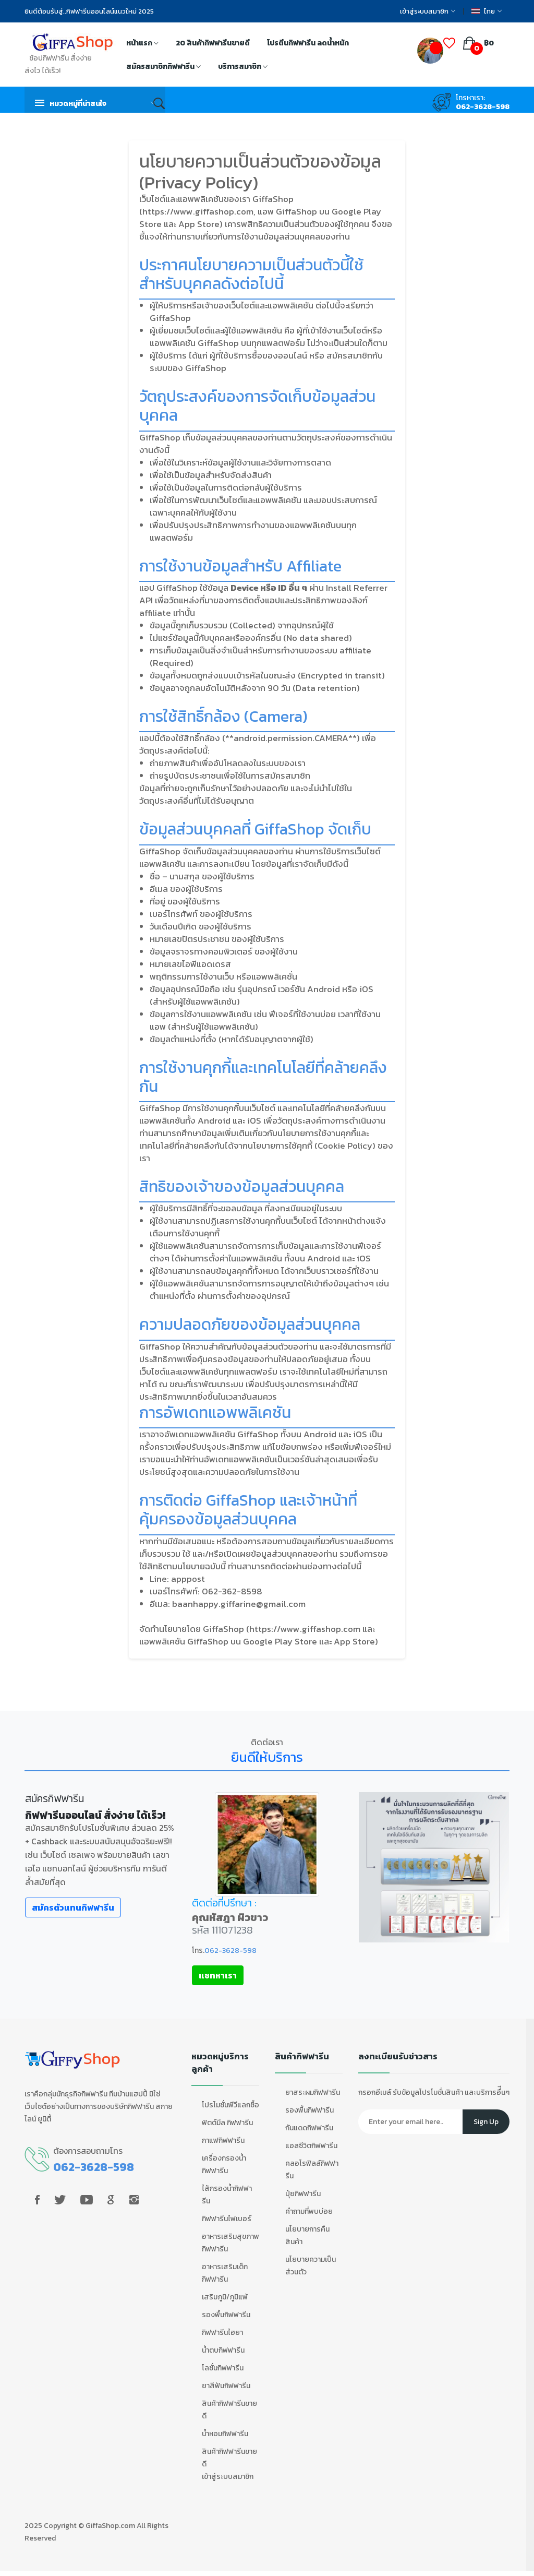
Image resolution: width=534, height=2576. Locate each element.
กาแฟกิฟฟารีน (223, 2140)
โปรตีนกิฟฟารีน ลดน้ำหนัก (308, 43)
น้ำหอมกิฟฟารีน (225, 2433)
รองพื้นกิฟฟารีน (226, 2314)
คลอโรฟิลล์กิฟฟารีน (311, 2169)
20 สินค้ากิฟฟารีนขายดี (213, 43)
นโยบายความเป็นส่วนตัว (310, 2265)
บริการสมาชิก (243, 67)
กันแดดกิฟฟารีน (309, 2127)
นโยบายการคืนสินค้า (307, 2235)
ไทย (486, 11)
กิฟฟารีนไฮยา (222, 2332)
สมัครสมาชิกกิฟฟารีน (163, 67)
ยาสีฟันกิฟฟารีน (226, 2385)
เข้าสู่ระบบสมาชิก (427, 11)
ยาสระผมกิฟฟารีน (312, 2092)
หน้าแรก (142, 44)
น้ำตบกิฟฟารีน (223, 2350)
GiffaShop (102, 2525)
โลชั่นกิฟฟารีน (223, 2368)
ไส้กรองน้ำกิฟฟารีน (227, 2195)
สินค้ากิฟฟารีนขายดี (229, 2410)
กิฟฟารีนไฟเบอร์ (226, 2218)
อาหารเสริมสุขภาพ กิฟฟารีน (230, 2243)
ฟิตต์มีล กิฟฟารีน (227, 2122)
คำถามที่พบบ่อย (309, 2211)
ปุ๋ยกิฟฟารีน (303, 2193)
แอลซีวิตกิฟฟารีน (311, 2145)
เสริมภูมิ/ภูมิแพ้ (225, 2297)
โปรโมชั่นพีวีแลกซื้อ (230, 2105)
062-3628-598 (482, 106)
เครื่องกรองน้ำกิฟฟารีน (224, 2164)
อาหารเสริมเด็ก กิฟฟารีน (225, 2273)
